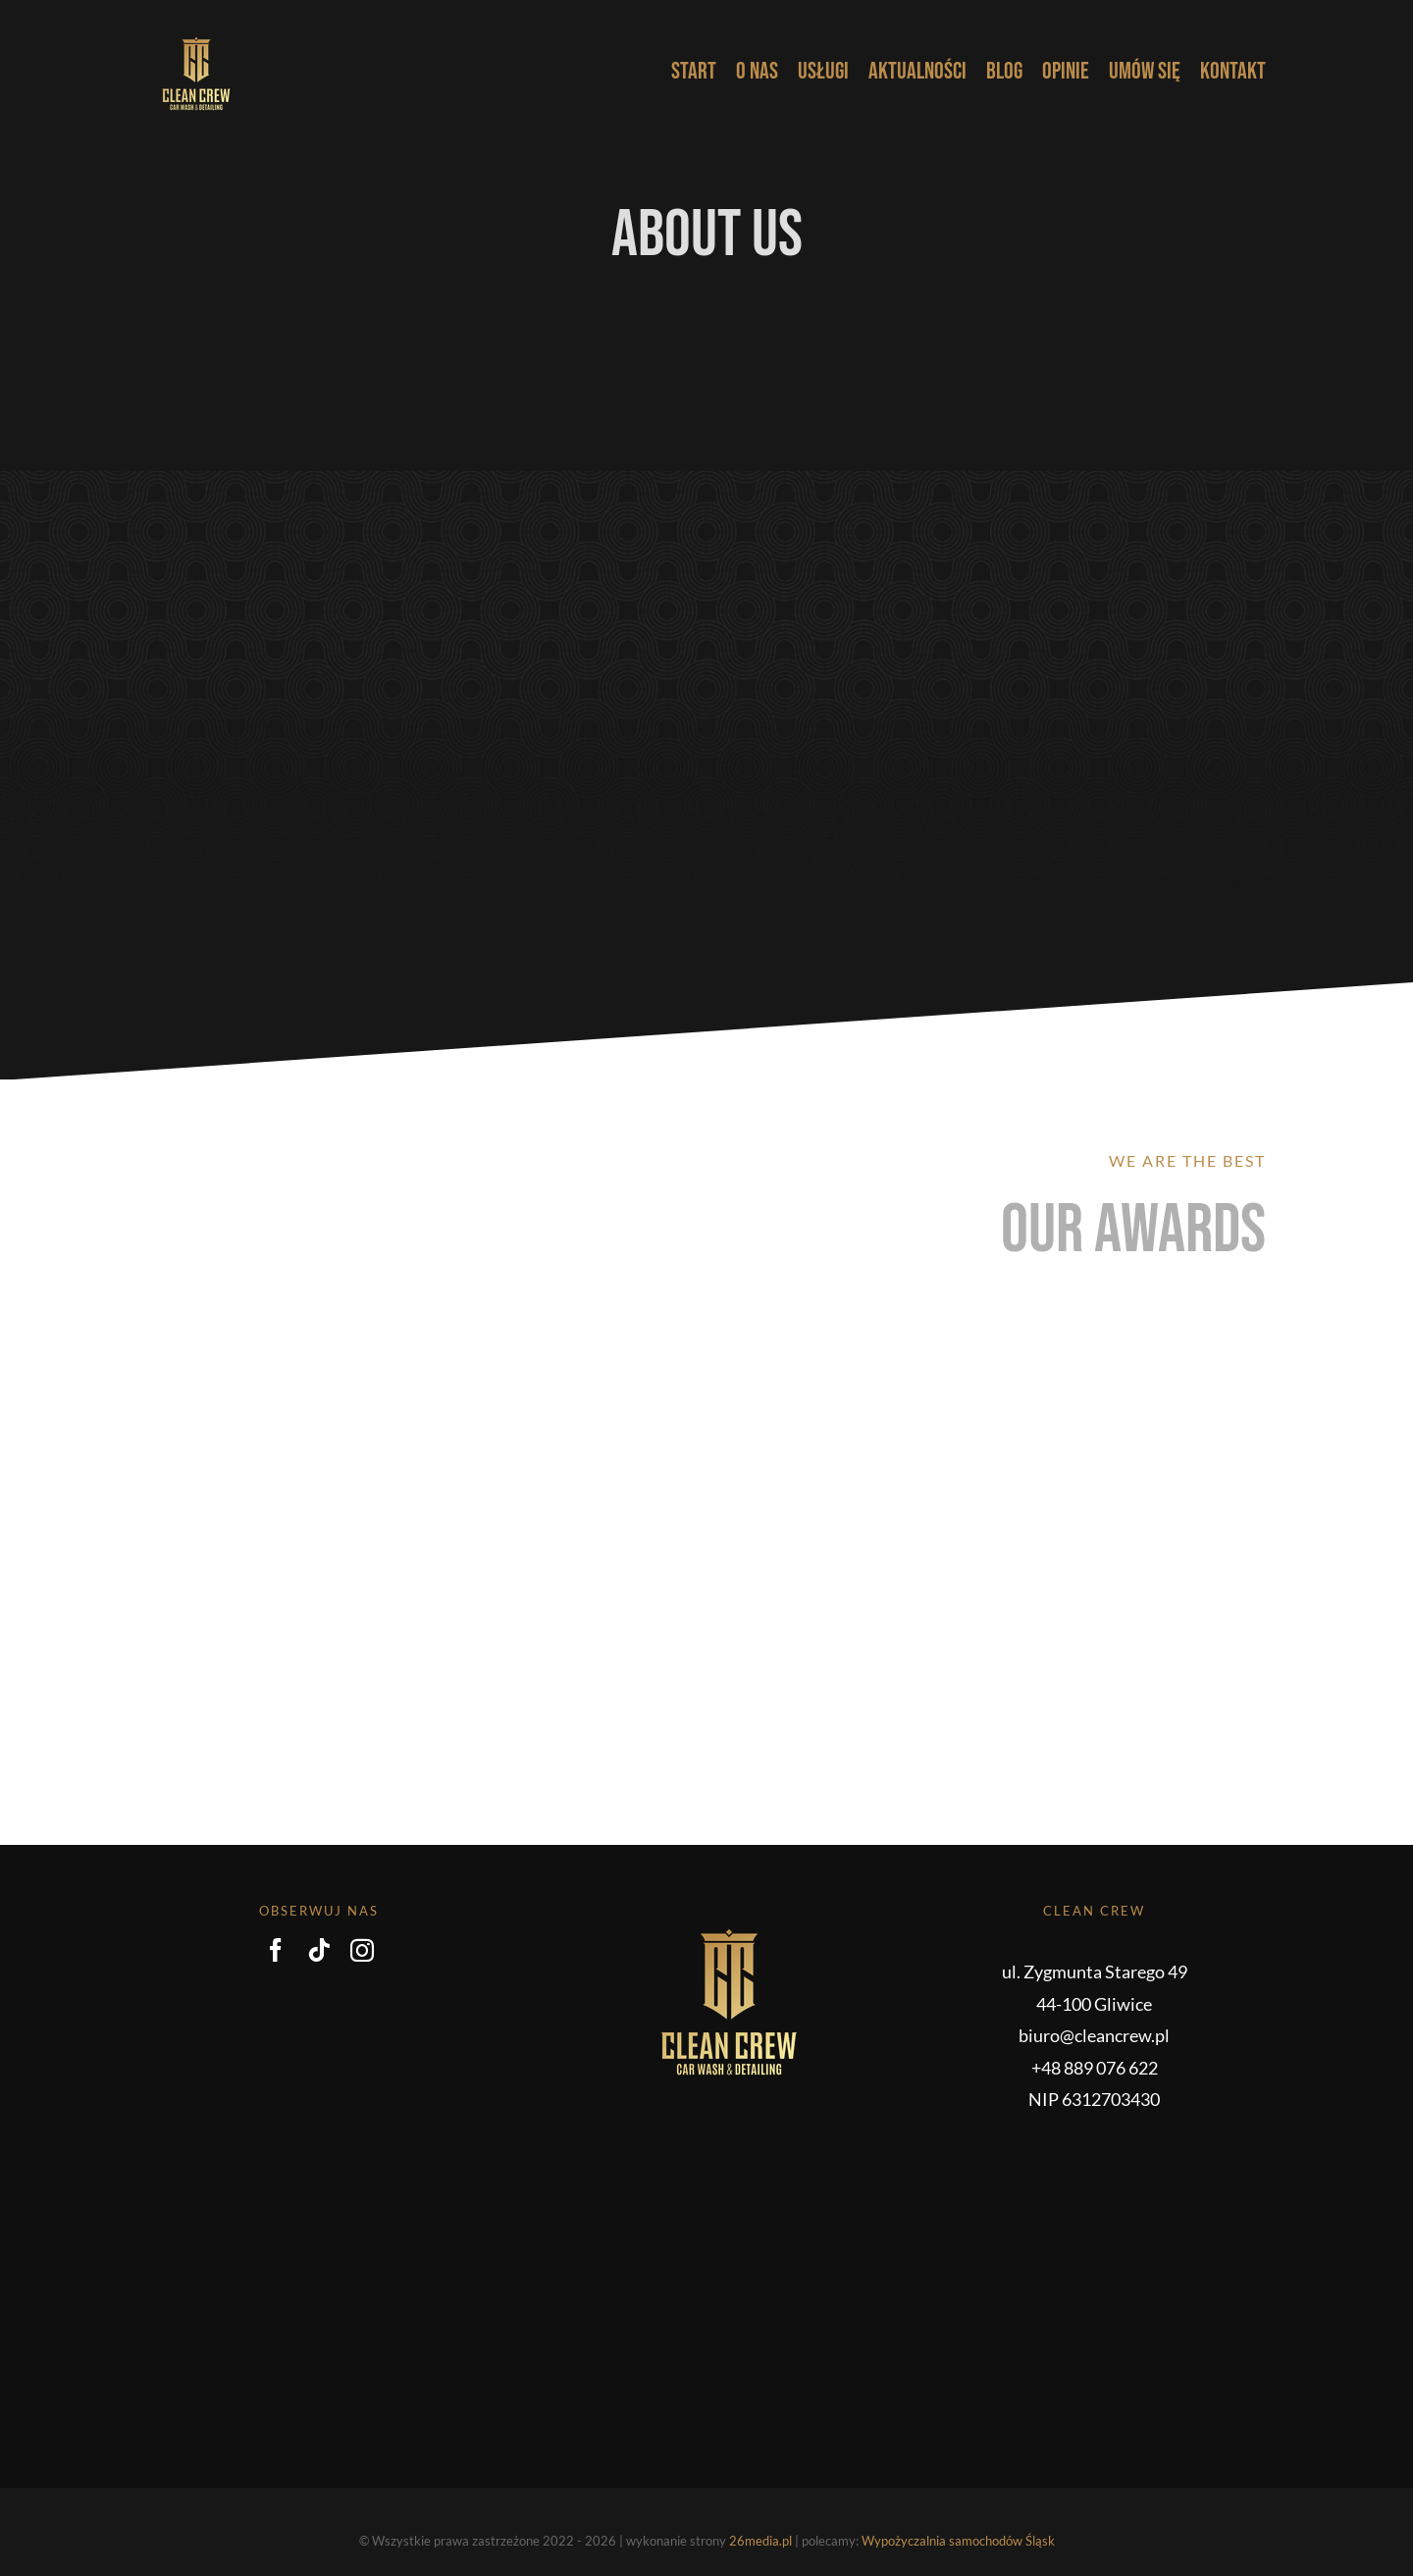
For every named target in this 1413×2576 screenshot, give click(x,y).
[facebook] (276, 1950)
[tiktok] (319, 1950)
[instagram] (362, 1950)
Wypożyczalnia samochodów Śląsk (958, 2541)
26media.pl (760, 2541)
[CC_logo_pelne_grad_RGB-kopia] (196, 33)
